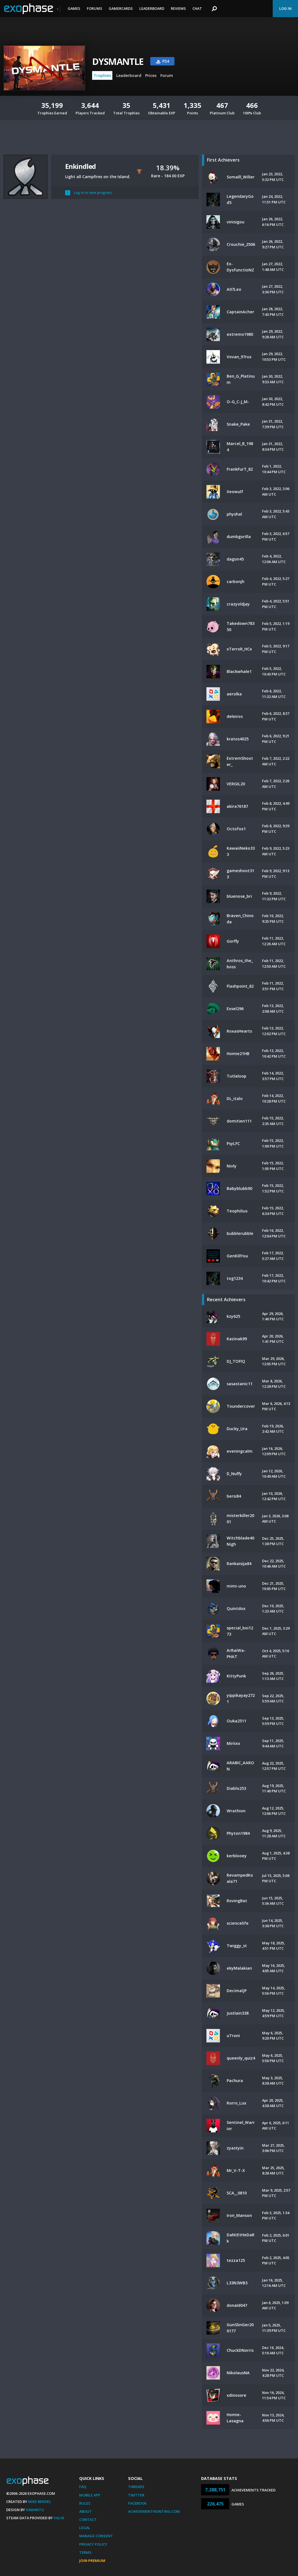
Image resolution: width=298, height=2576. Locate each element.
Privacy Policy (93, 2544)
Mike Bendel (39, 2501)
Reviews (178, 8)
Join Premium (92, 2560)
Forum (166, 75)
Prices (150, 75)
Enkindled (80, 166)
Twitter (136, 2495)
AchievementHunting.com (154, 2511)
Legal (84, 2527)
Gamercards (121, 8)
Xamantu (35, 2509)
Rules (84, 2503)
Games (74, 8)
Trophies (102, 75)
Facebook (137, 2503)
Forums (94, 8)
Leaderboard (151, 8)
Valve (59, 2517)
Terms (85, 2552)
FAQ (82, 2486)
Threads (136, 2486)
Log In (285, 8)
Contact (88, 2519)
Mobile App (89, 2495)
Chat (197, 8)
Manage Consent (96, 2535)
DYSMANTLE (118, 61)
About (85, 2511)
